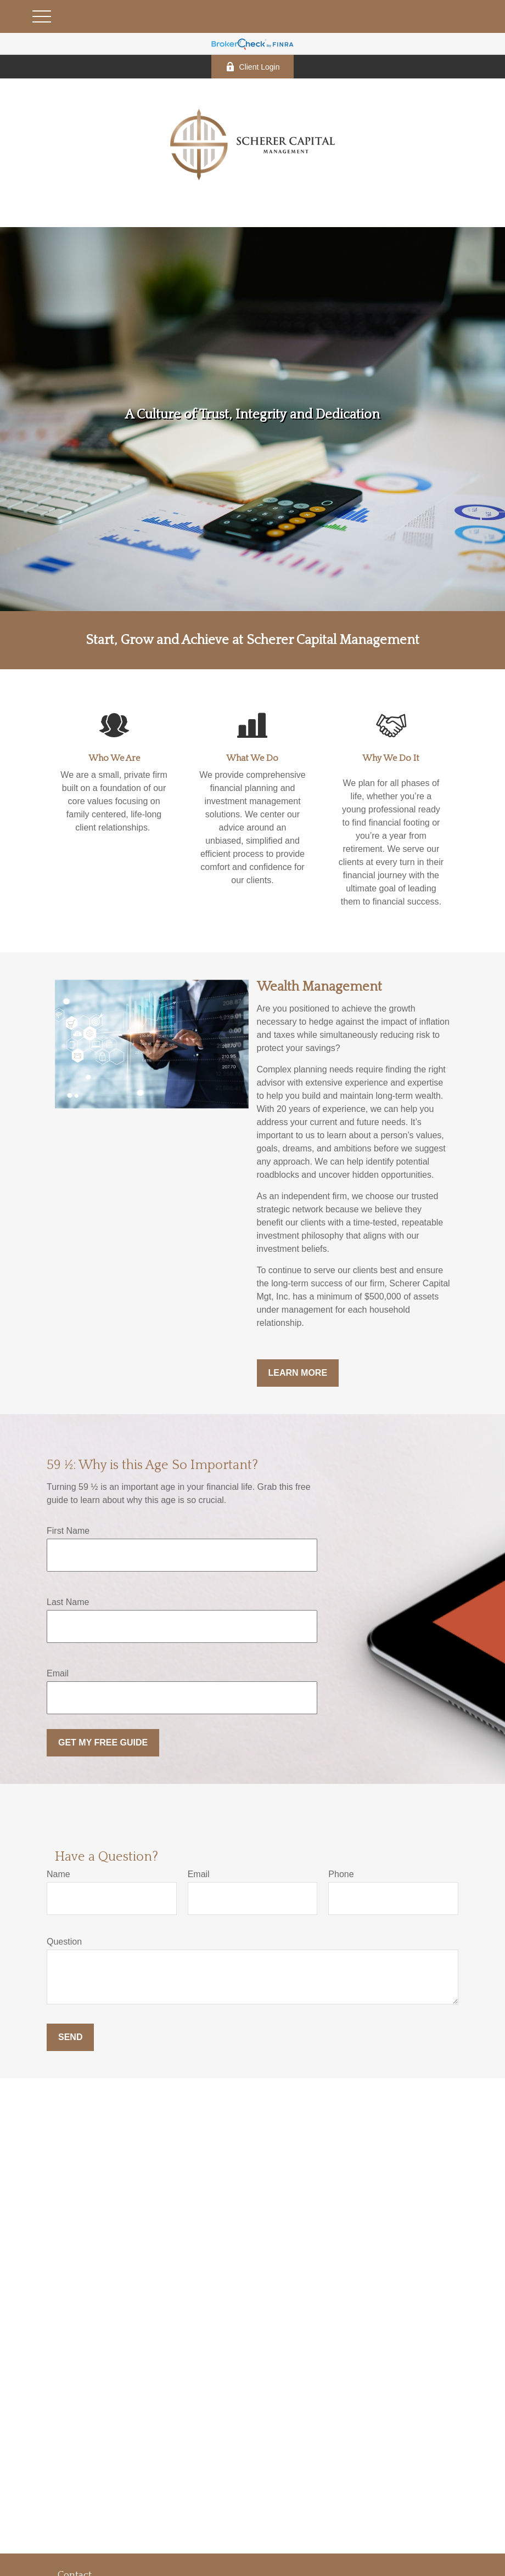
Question (64, 1941)
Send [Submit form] (70, 2037)
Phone (341, 1874)
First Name (68, 1530)
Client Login (253, 66)
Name (58, 1874)
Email (58, 1673)
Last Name (68, 1602)
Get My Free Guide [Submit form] (103, 1742)
